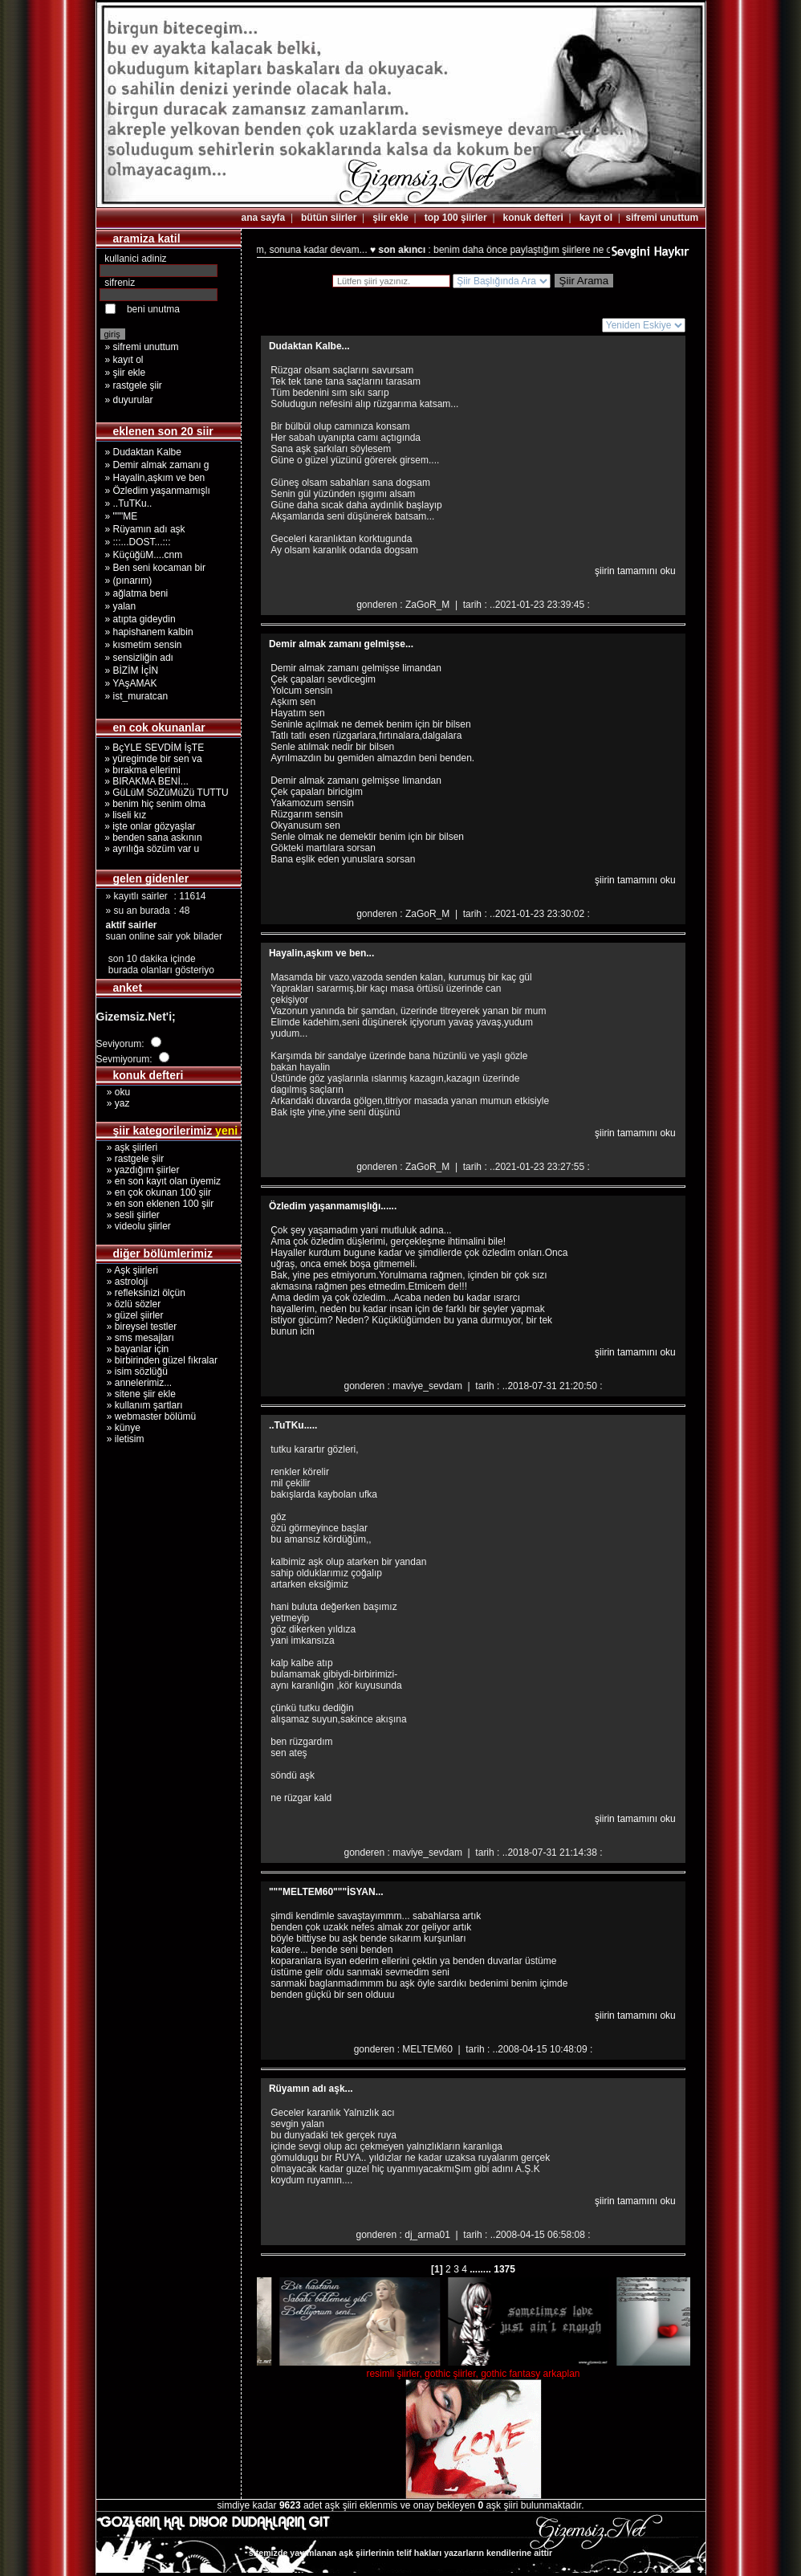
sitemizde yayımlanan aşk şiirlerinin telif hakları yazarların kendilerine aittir (400, 2553)
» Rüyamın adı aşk (145, 529)
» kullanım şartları (139, 1405)
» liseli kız (123, 815)
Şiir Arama (583, 281)
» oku (113, 1092)
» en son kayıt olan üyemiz (158, 1181)
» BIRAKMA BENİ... (144, 781)
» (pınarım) (128, 580)
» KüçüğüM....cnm (144, 554)
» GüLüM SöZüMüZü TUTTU (164, 792)
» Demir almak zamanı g (157, 465)
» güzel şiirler (130, 1315)
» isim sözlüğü (132, 1371)
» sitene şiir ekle (136, 1394)
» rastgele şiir (133, 385)
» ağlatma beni (137, 593)
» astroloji (122, 1281)
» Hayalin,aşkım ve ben (155, 477)
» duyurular (129, 400)
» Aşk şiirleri (127, 1270)
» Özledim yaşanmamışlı (157, 490)
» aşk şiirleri (127, 1147)
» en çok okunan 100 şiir (153, 1192)
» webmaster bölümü (146, 1416)
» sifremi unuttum (142, 347)
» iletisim (120, 1439)
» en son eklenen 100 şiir (155, 1203)
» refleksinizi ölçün (140, 1292)
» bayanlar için (132, 1349)
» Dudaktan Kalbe (143, 452)
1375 (503, 2269)
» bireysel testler (136, 1326)
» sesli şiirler (128, 1215)
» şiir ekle (125, 372)
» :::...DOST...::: (138, 542)
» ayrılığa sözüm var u (150, 848)
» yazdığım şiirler (138, 1170)
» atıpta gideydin (140, 619)
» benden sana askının (151, 837)
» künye (118, 1427)
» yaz (113, 1103)
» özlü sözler (128, 1304)
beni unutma (153, 309)
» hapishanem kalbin (149, 632)
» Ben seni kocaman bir (155, 567)
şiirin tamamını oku (635, 571)
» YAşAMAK (131, 683)
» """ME (121, 516)
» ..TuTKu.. (128, 503)
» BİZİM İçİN (132, 670)
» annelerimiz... (134, 1382)
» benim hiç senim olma (153, 803)
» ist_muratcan (137, 696)
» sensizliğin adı (139, 657)
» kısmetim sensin (143, 644)
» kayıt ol (124, 359)
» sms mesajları (135, 1337)
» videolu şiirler (133, 1226)
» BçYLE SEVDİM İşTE (152, 747)
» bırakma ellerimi (140, 770)
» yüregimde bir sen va (151, 758)
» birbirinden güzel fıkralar (157, 1360)
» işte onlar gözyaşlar (148, 826)
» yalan (120, 606)
